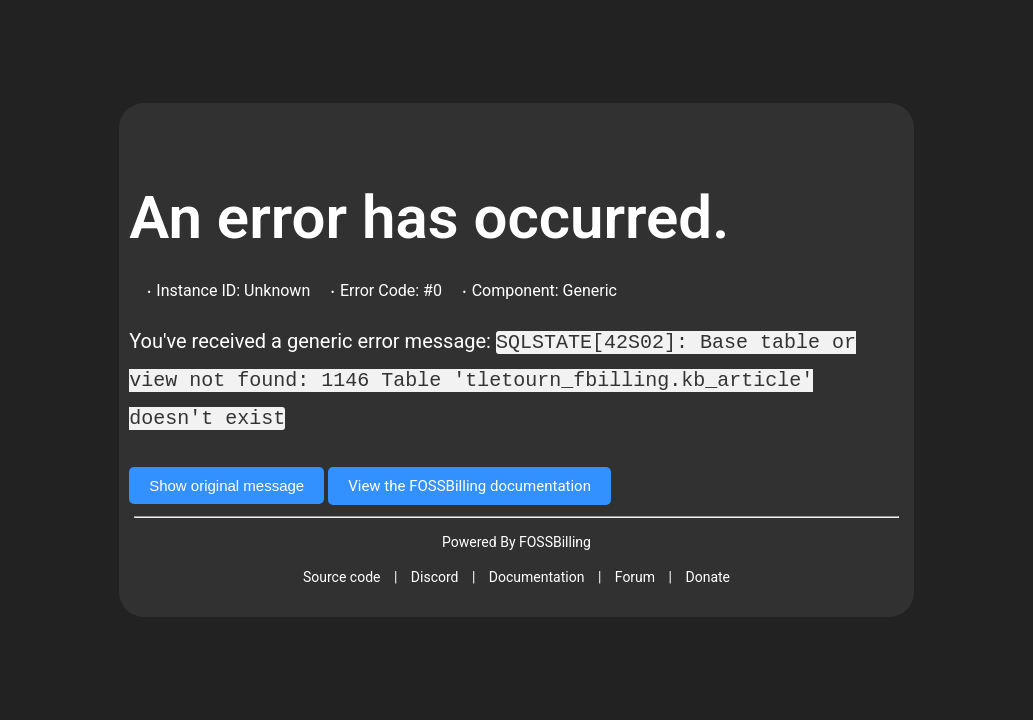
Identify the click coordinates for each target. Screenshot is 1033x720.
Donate (707, 574)
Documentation (537, 574)
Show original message (226, 482)
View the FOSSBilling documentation (469, 483)
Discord (435, 574)
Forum (635, 574)
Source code (342, 574)
